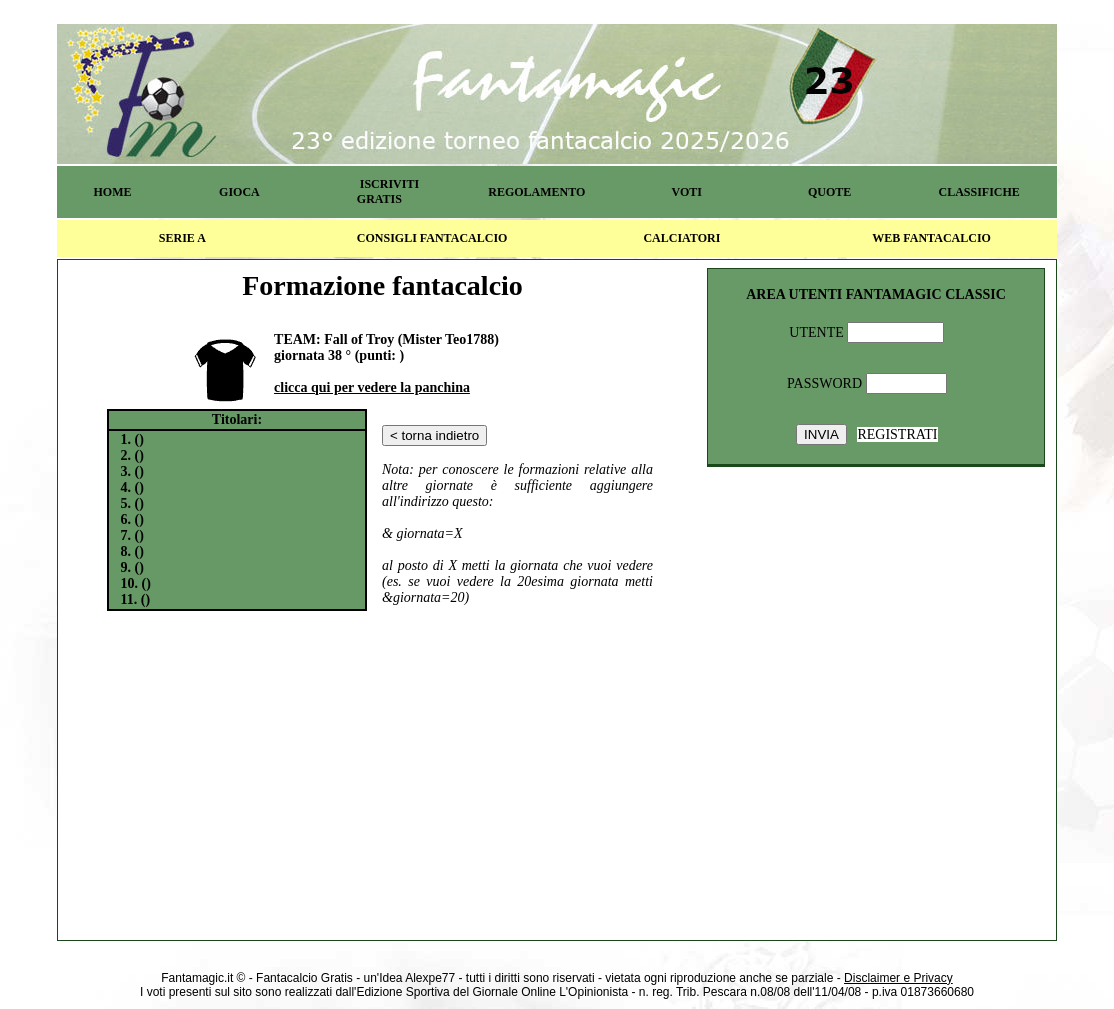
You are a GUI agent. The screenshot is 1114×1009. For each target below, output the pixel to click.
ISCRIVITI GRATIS (388, 191)
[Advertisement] (383, 772)
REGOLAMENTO (536, 192)
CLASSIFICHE (979, 192)
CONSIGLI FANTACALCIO (432, 238)
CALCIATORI (681, 238)
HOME (112, 192)
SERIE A (182, 238)
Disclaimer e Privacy (898, 978)
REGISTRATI (897, 434)
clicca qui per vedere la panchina (372, 387)
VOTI (687, 192)
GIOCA (239, 192)
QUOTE (829, 192)
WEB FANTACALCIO (931, 238)
